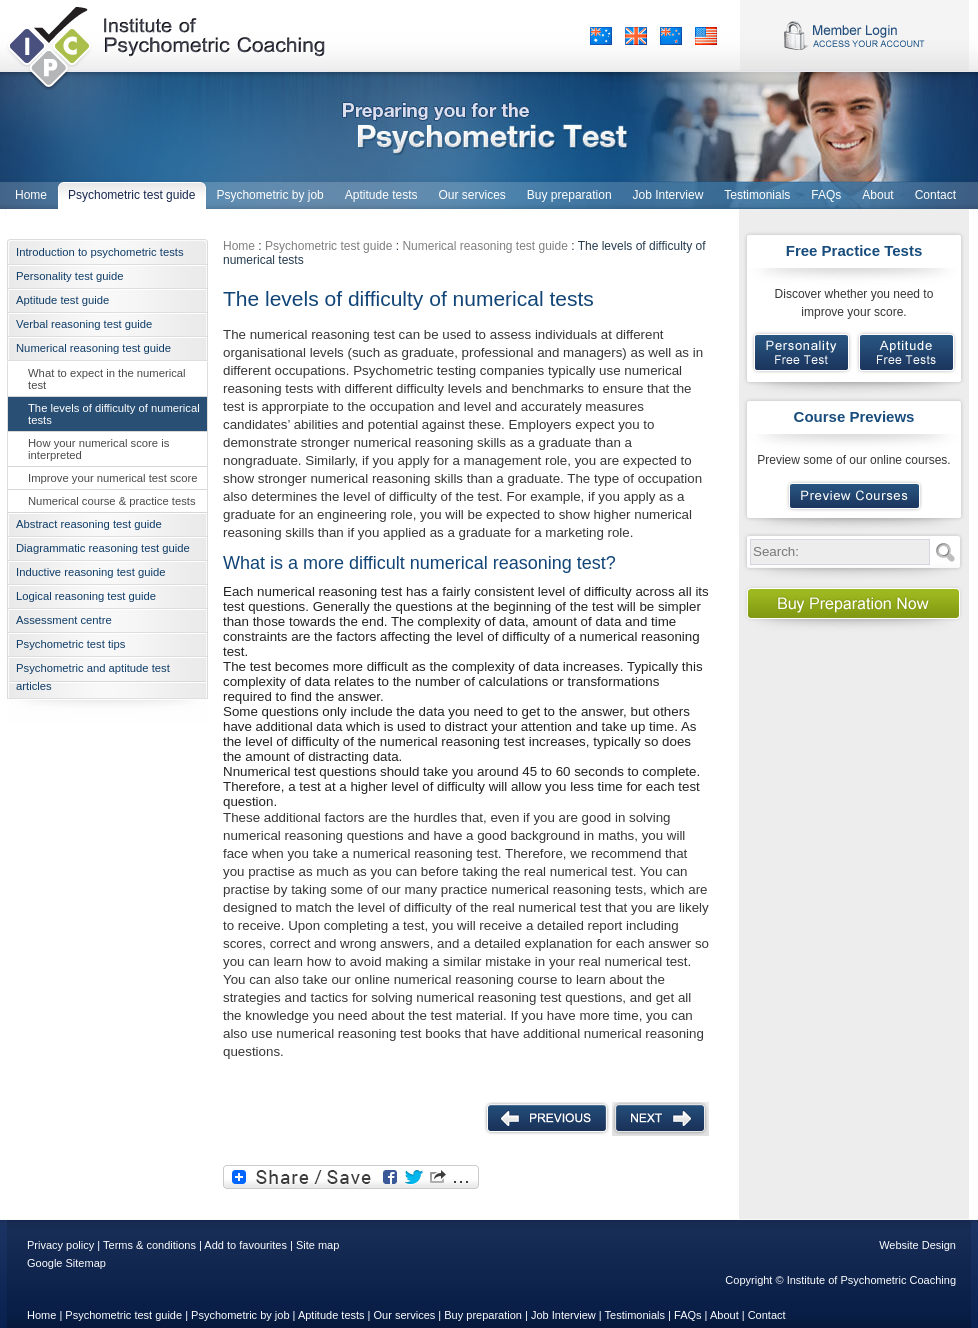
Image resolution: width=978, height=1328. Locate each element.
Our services (405, 1315)
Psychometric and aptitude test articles (93, 677)
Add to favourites (245, 1245)
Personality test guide (70, 276)
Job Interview (563, 1315)
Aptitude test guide (62, 300)
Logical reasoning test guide (86, 596)
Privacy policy (60, 1245)
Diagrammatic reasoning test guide (103, 548)
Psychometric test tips (70, 644)
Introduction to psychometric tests (100, 252)
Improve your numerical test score (112, 478)
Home (239, 246)
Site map (317, 1245)
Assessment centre (64, 620)
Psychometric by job (240, 1315)
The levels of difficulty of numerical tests (114, 414)
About (724, 1315)
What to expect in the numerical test (107, 379)
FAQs (688, 1315)
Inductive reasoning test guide (90, 572)
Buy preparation (483, 1315)
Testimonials (635, 1315)
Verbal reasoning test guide (84, 324)
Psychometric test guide (328, 246)
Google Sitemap (66, 1263)
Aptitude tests (331, 1315)
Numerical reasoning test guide (93, 348)
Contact (767, 1315)
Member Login (854, 36)
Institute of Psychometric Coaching (168, 45)
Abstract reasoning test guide (89, 524)
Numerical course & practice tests (112, 501)
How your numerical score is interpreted (98, 449)
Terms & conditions (149, 1245)
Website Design (917, 1245)
